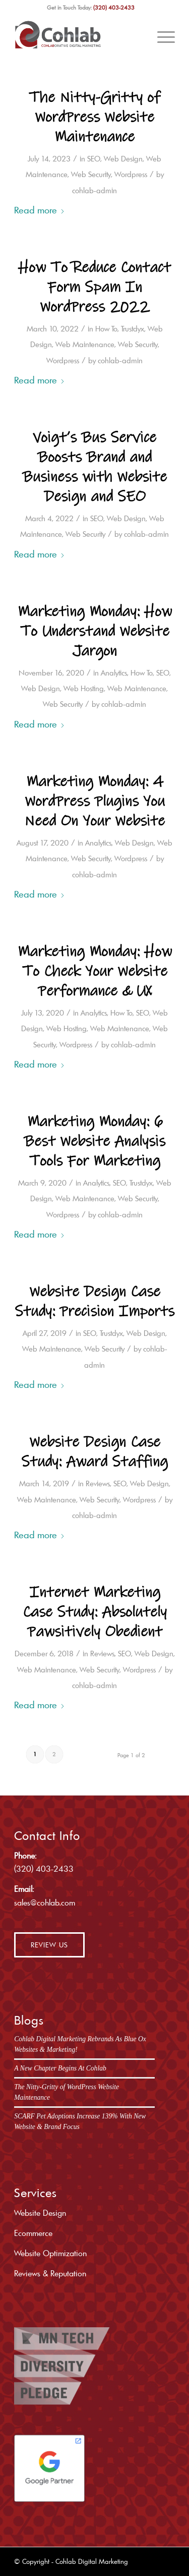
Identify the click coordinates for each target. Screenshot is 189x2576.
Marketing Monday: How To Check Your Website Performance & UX (95, 971)
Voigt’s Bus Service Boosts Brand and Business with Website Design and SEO (94, 467)
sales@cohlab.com (44, 1902)
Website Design (40, 2213)
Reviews (98, 1483)
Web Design (123, 158)
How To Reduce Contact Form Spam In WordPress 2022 (94, 287)
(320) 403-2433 (114, 7)
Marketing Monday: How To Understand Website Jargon (95, 631)
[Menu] (161, 35)
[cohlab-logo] (78, 35)
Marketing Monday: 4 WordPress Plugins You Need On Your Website (94, 801)
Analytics (114, 673)
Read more (39, 210)
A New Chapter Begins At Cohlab (60, 2068)
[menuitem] (161, 35)
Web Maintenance (84, 344)
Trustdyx (132, 328)
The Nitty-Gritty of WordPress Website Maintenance (94, 117)
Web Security (91, 174)
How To (106, 328)
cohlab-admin (94, 190)
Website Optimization (50, 2253)
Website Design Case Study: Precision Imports (94, 1301)
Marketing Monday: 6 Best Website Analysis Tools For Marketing (94, 1141)
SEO (93, 158)
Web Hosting (84, 688)
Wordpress (130, 174)
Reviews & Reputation (50, 2273)
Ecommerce (33, 2233)
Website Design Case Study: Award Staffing (94, 1452)
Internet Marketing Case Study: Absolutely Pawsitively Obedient (95, 1612)
